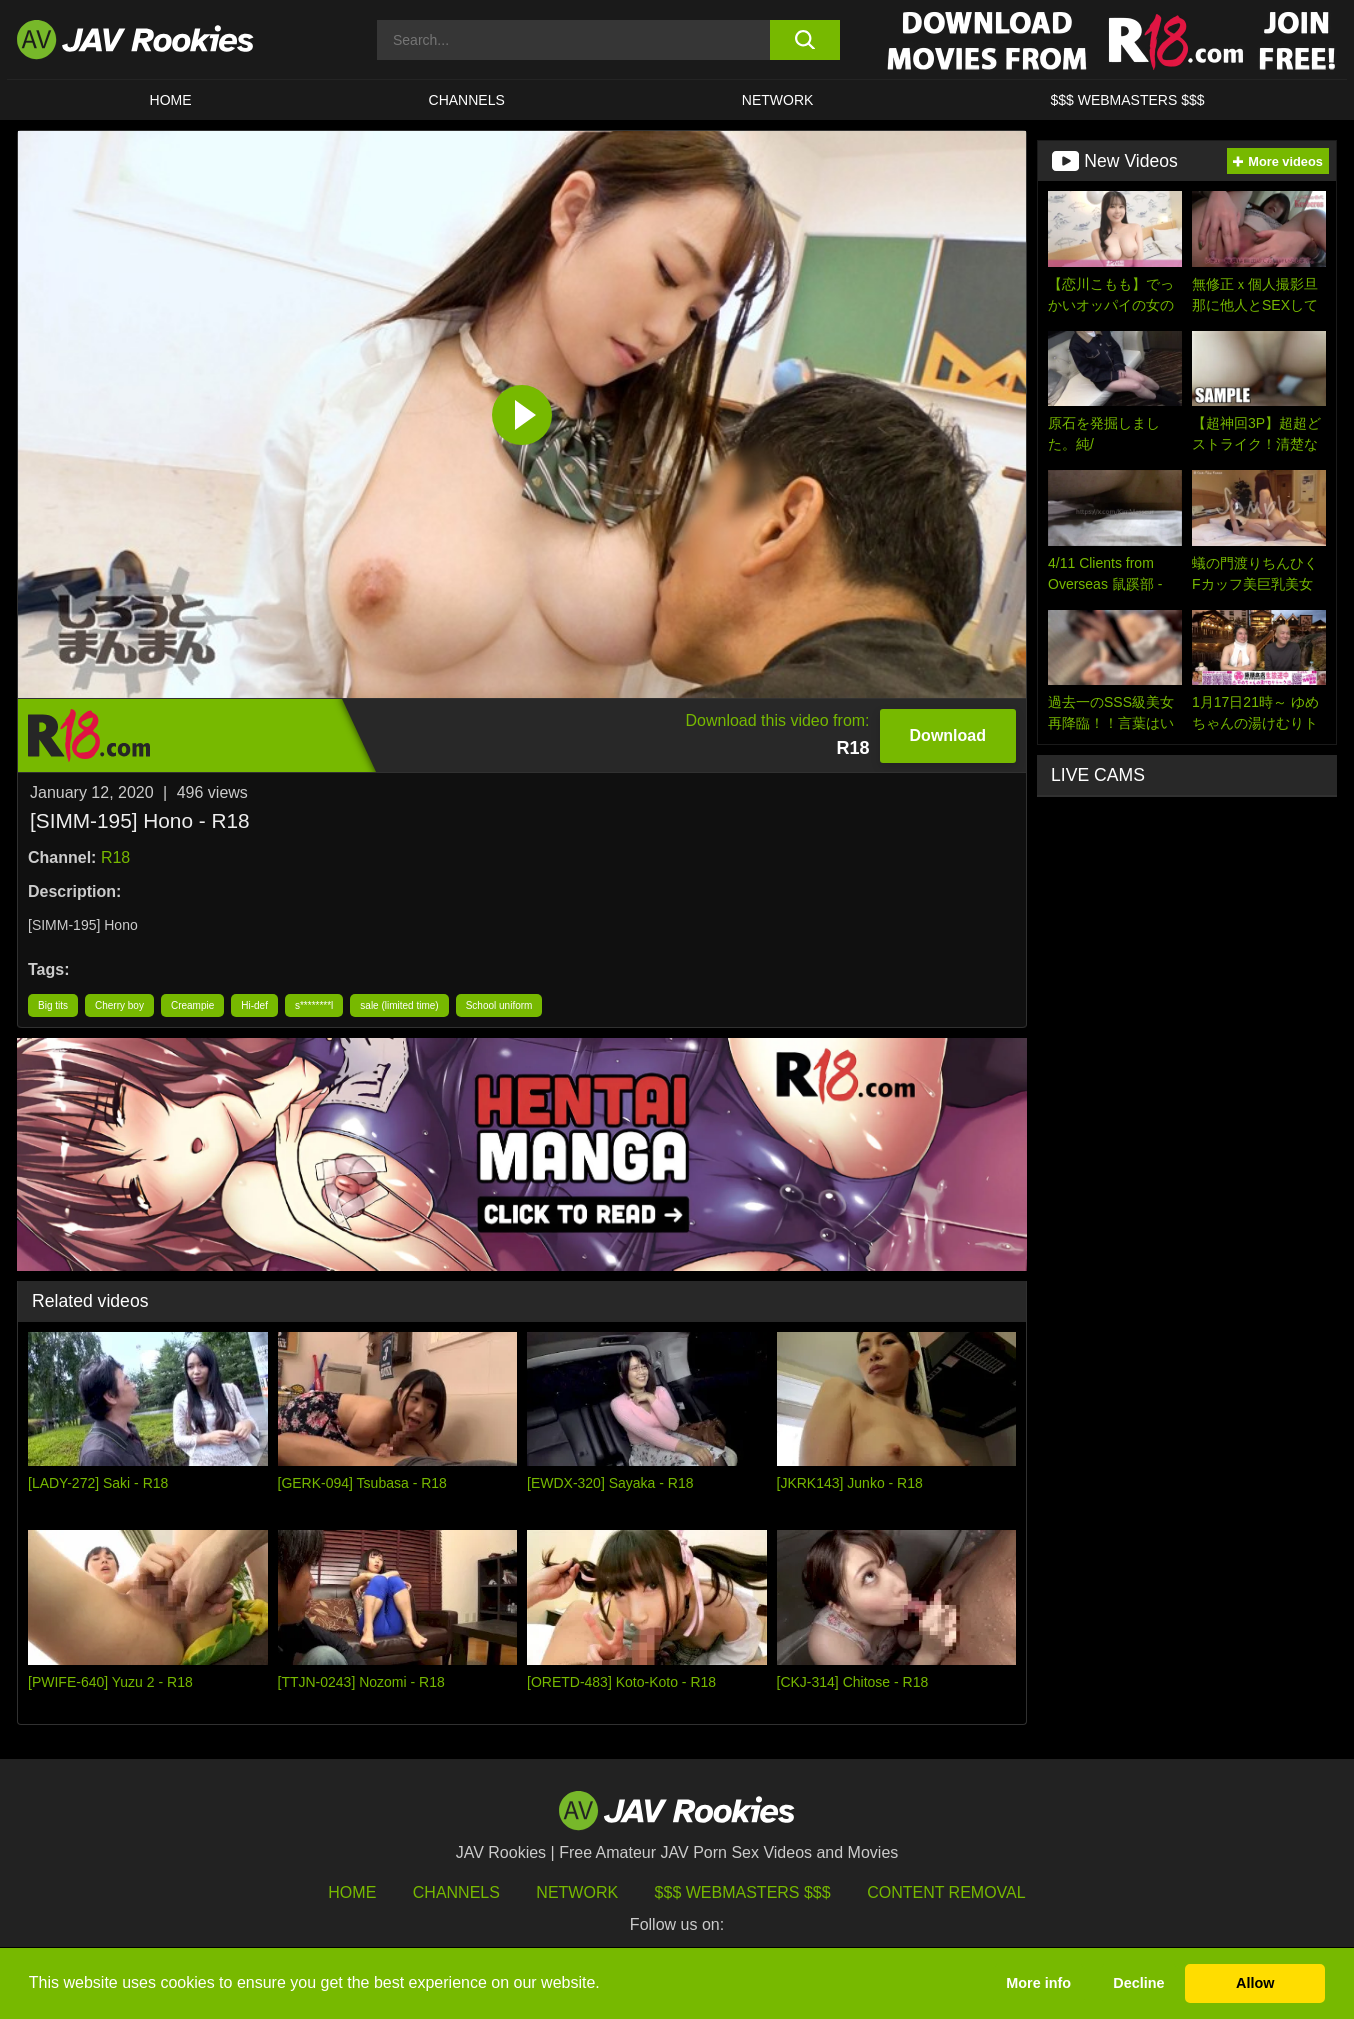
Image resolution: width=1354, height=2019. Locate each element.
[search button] (804, 40)
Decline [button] (1138, 1983)
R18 (115, 857)
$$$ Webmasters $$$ (743, 1892)
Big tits (53, 1005)
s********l (314, 1005)
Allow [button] (1255, 1983)
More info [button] (1038, 1983)
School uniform (499, 1005)
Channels (467, 100)
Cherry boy (119, 1005)
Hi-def (254, 1005)
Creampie (192, 1005)
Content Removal (946, 1892)
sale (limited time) (399, 1005)
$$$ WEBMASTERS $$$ (1127, 100)
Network (778, 100)
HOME (171, 100)
